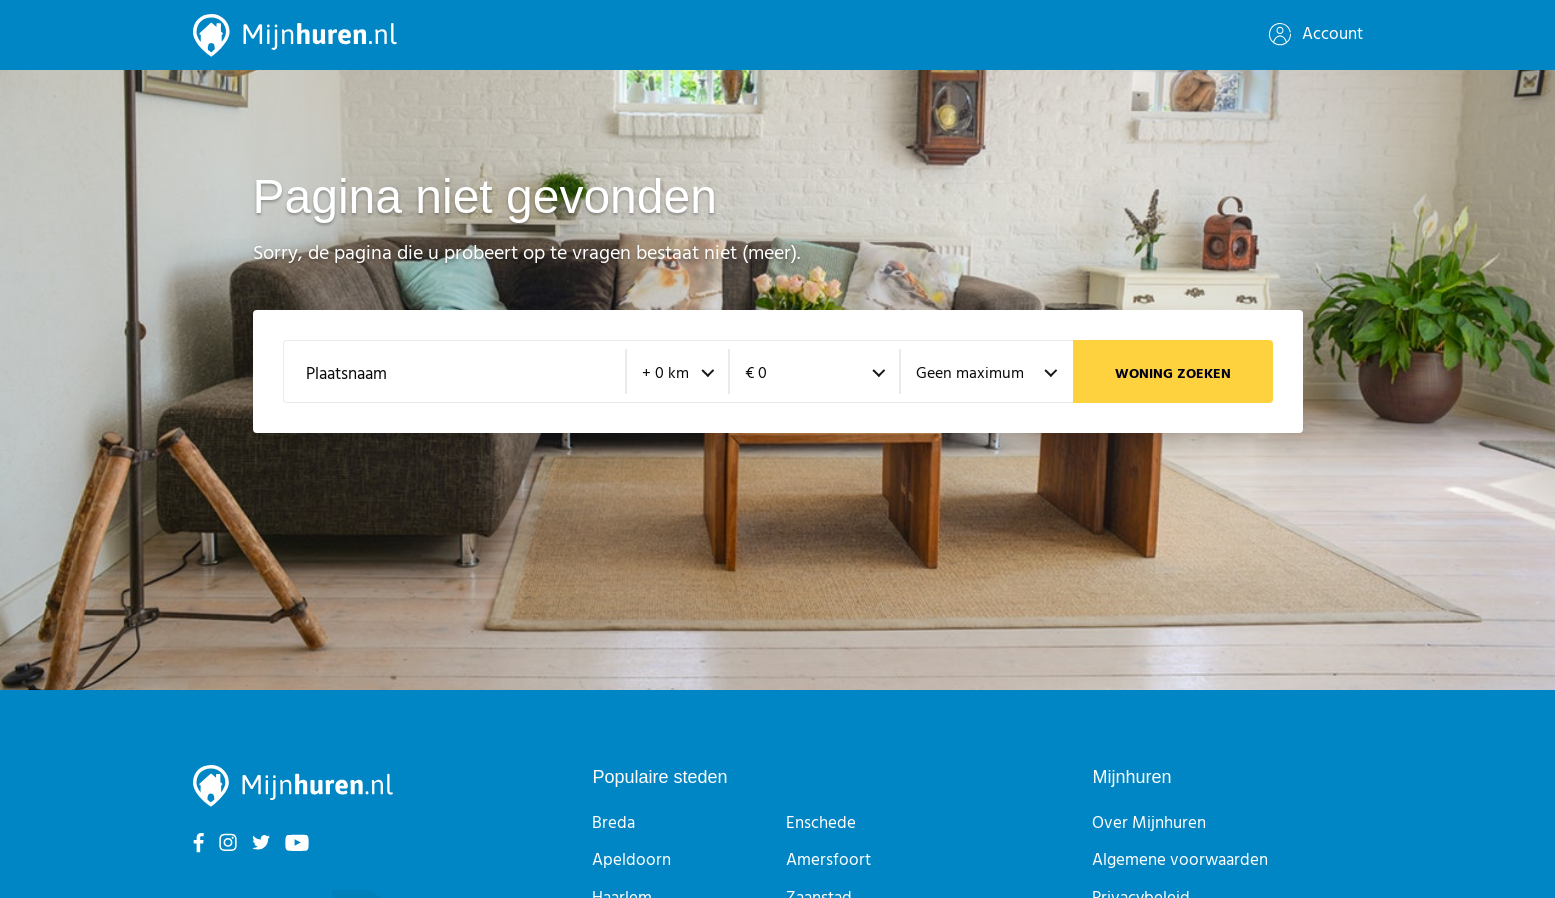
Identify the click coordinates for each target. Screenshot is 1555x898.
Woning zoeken (1173, 374)
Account (1316, 34)
